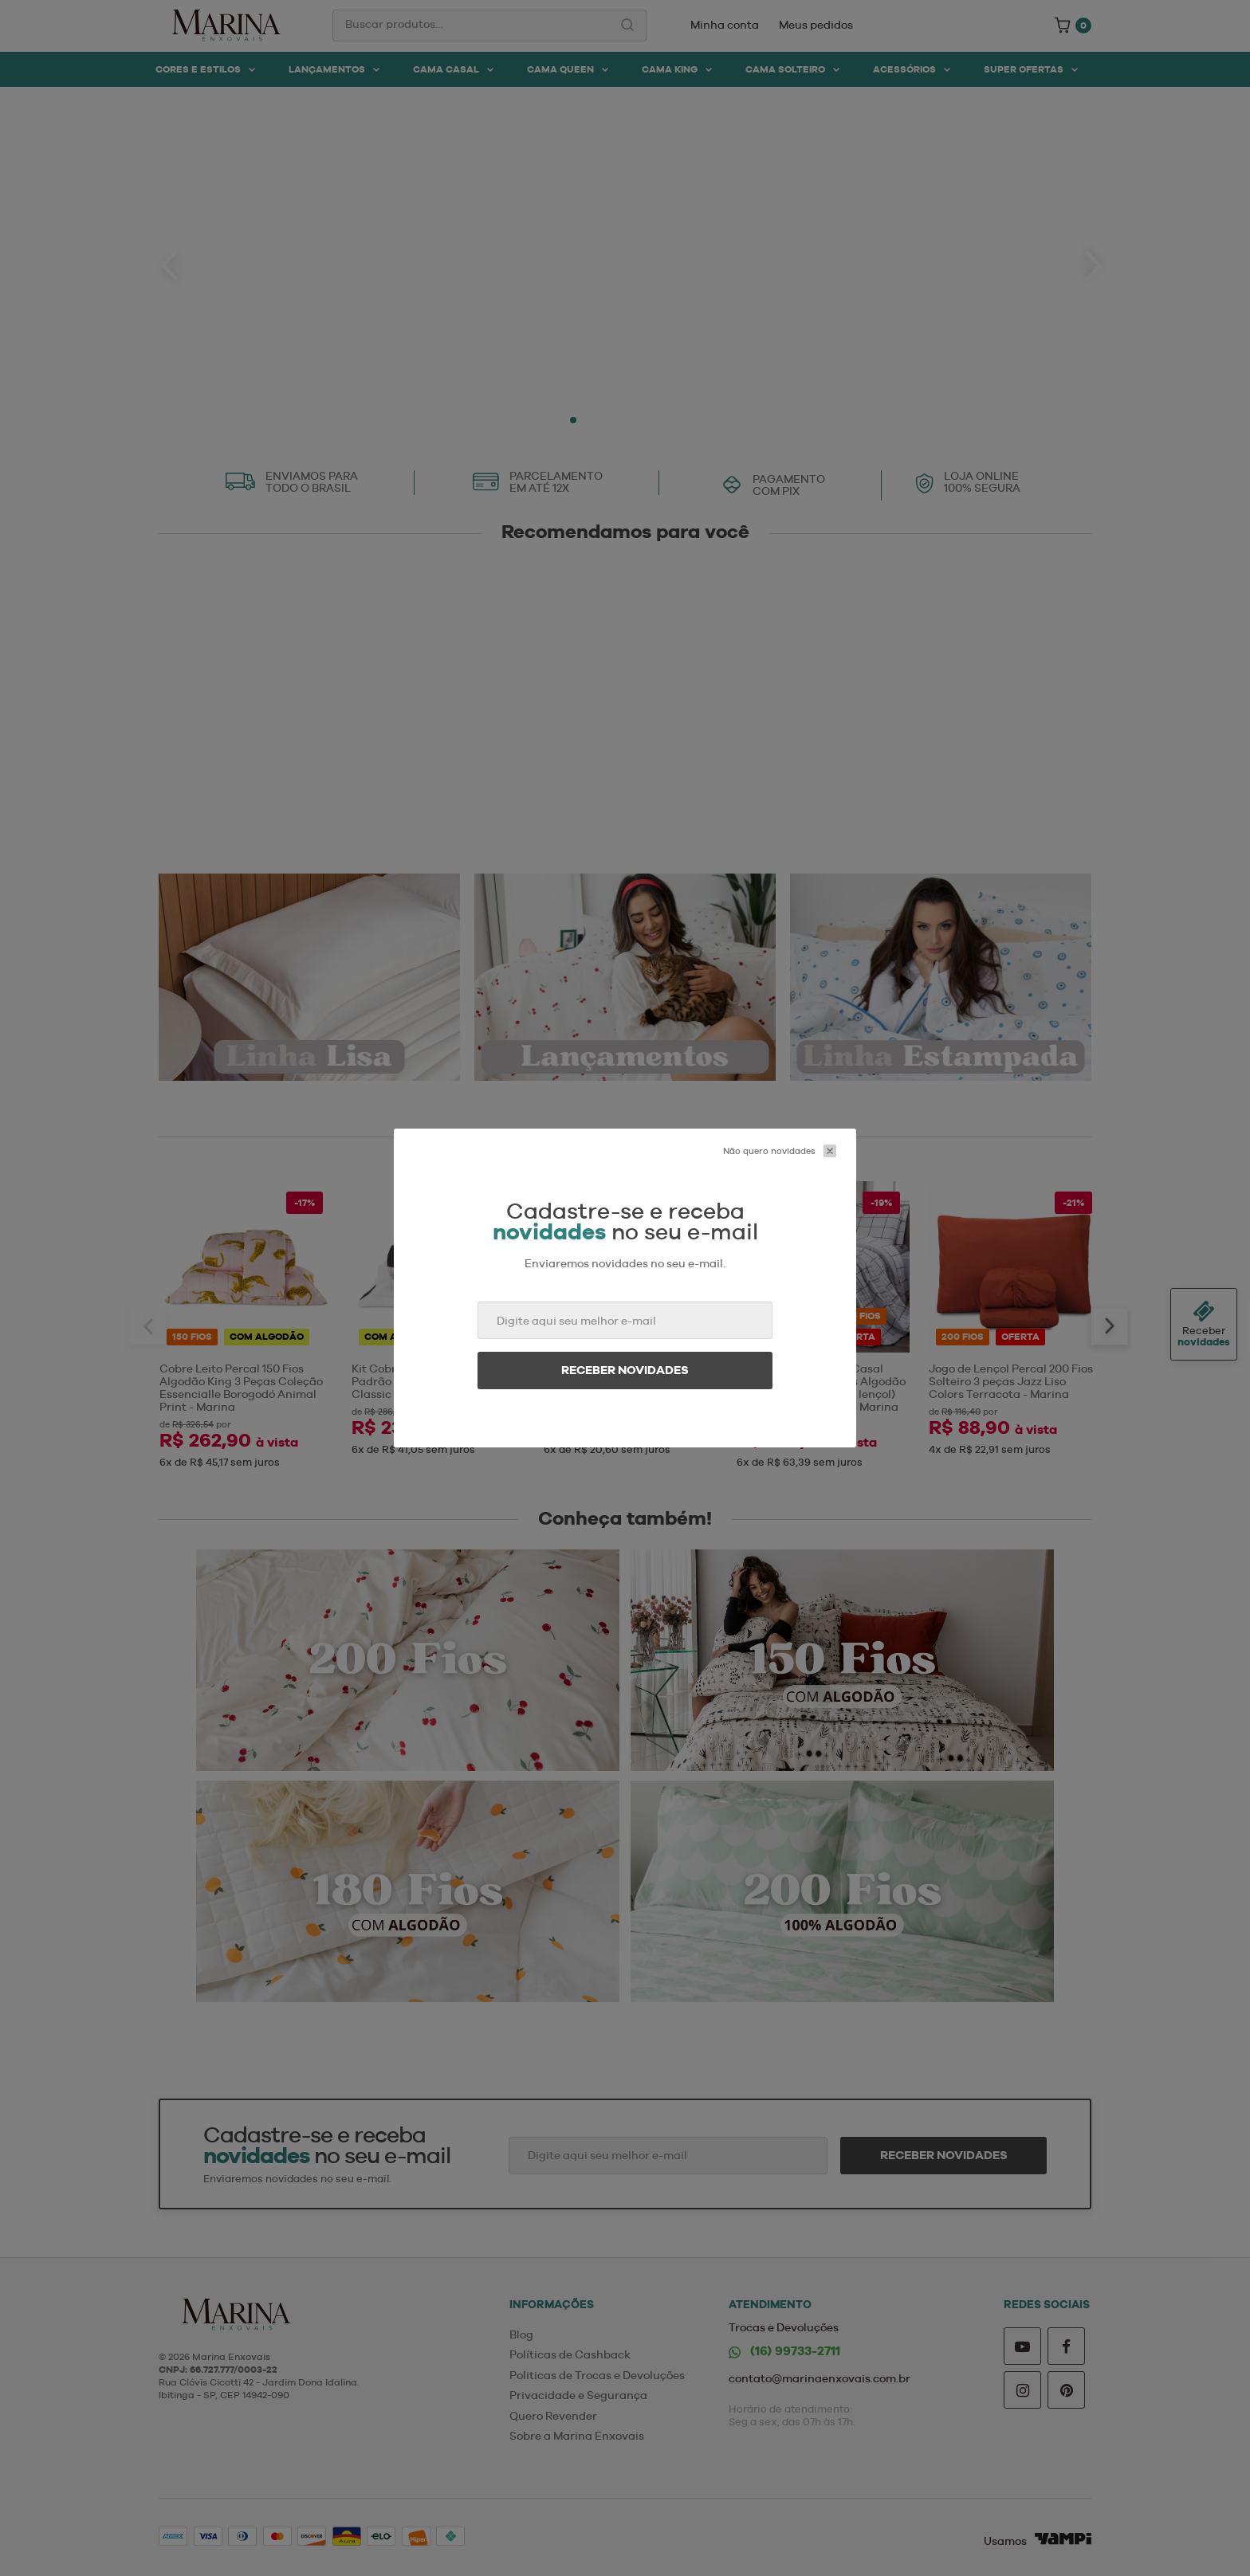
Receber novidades (625, 1370)
